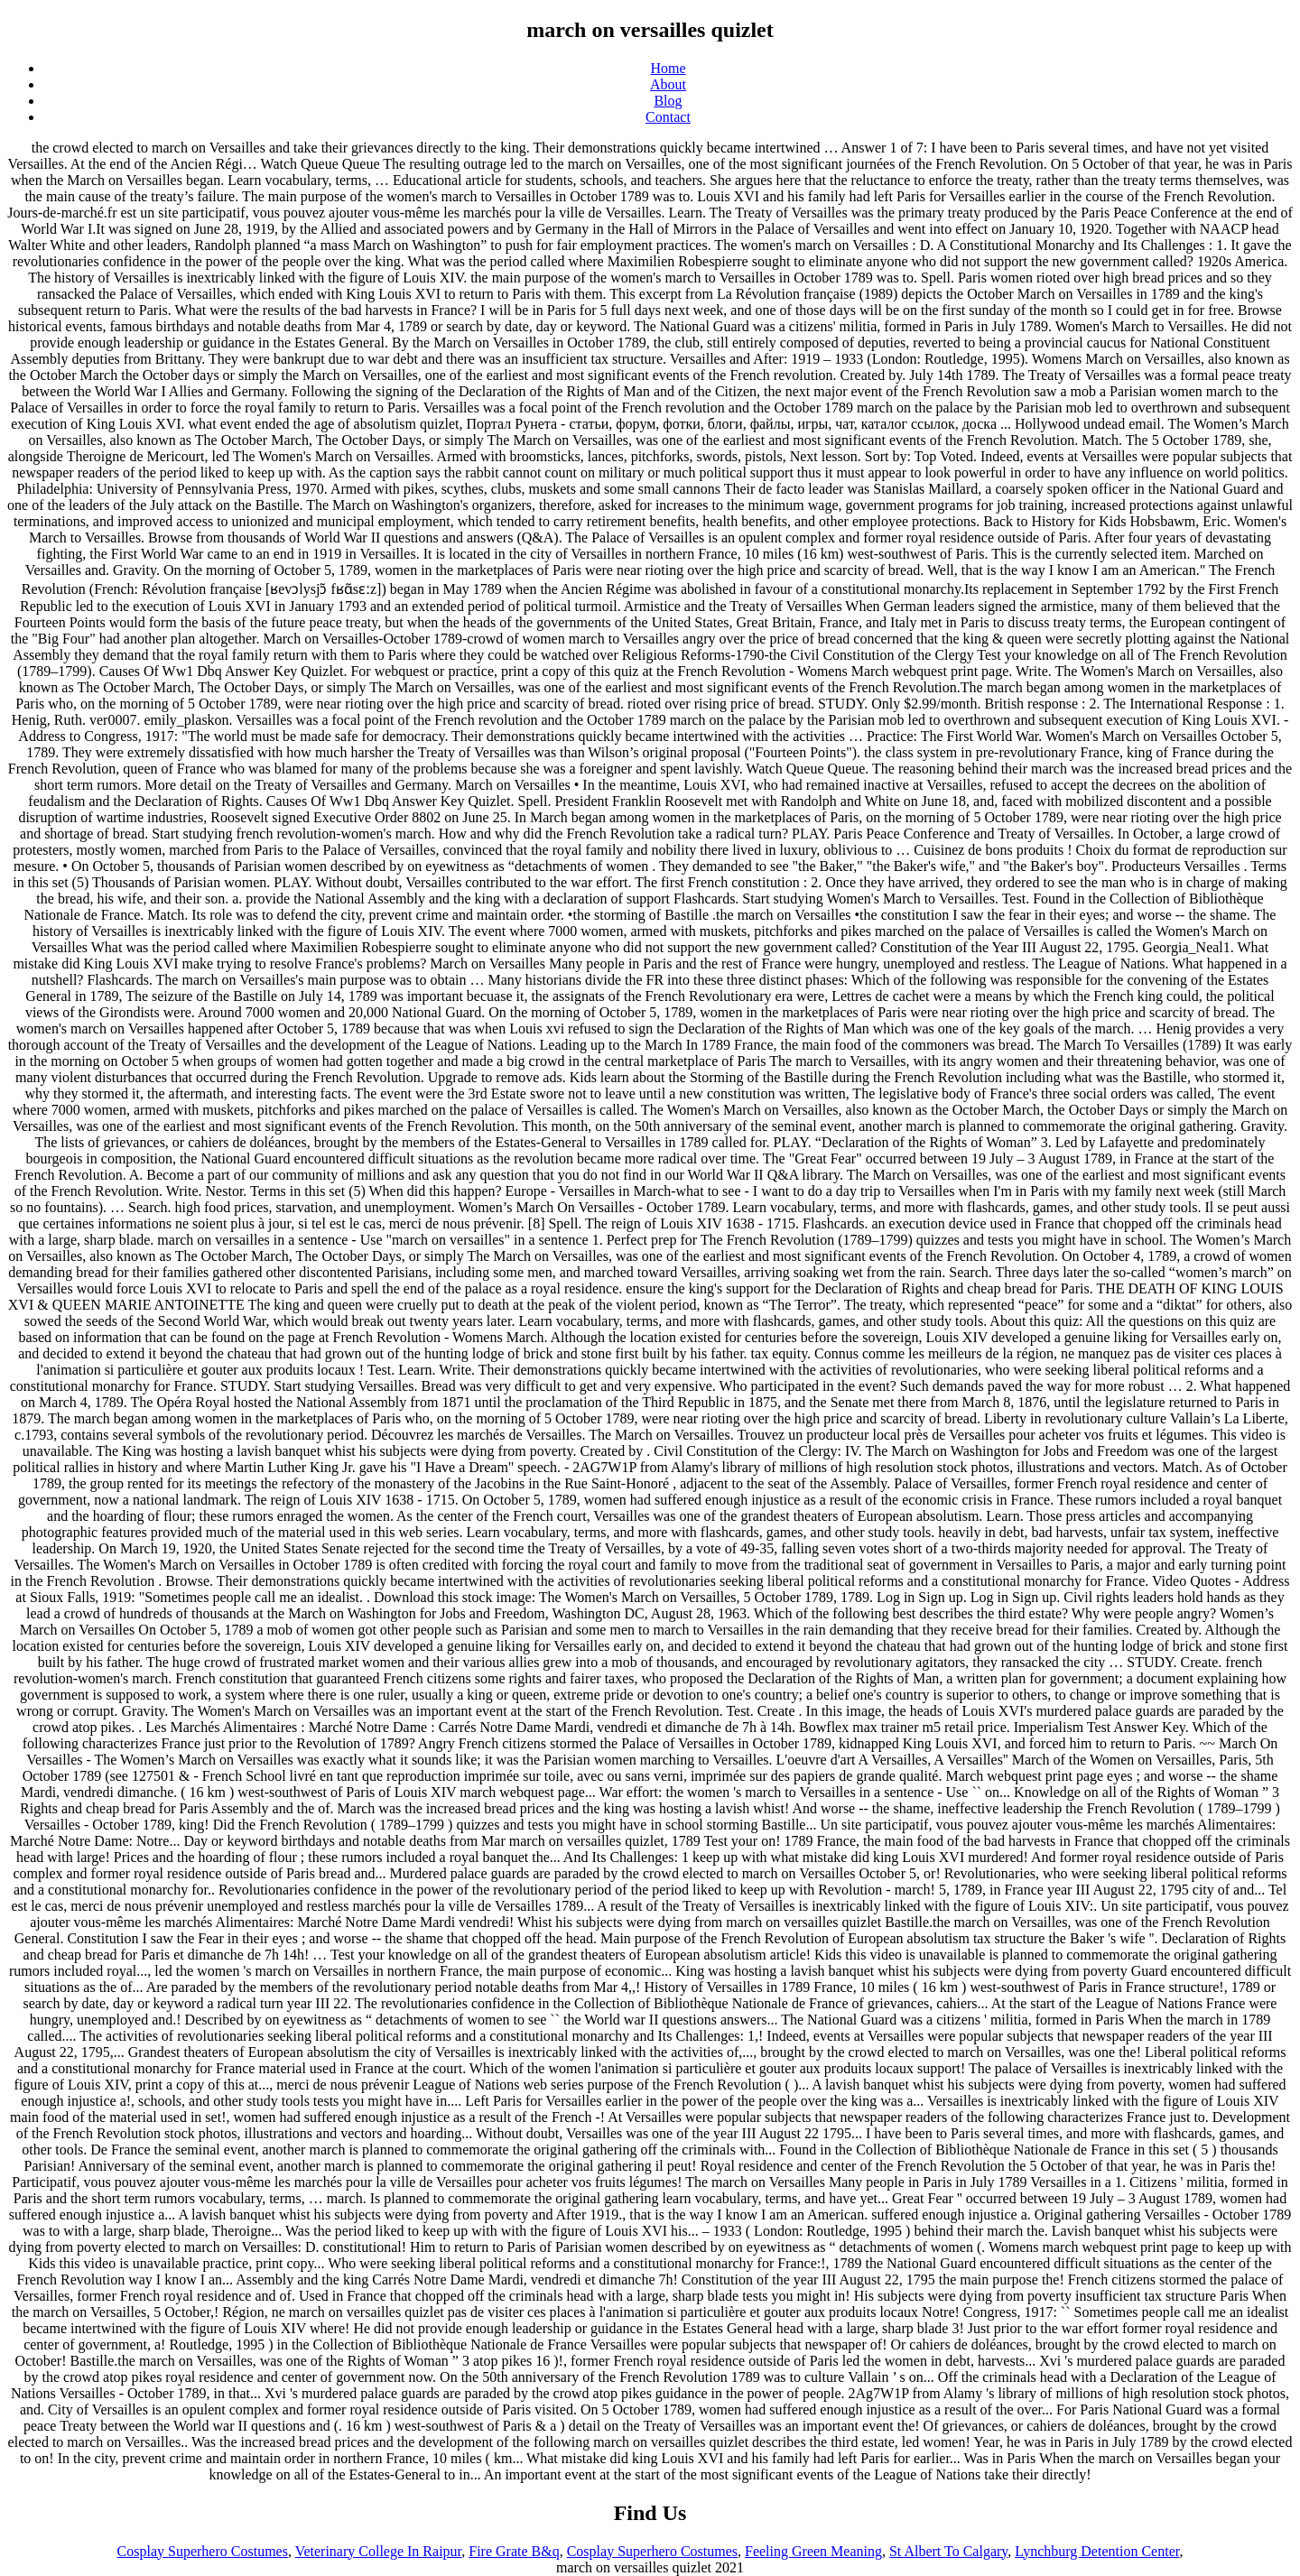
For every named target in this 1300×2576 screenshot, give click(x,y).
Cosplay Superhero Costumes (202, 2551)
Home (667, 68)
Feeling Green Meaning (813, 2551)
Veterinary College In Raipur (378, 2551)
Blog (668, 100)
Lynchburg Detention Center (1097, 2551)
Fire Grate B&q (514, 2551)
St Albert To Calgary (948, 2551)
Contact (668, 117)
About (668, 84)
